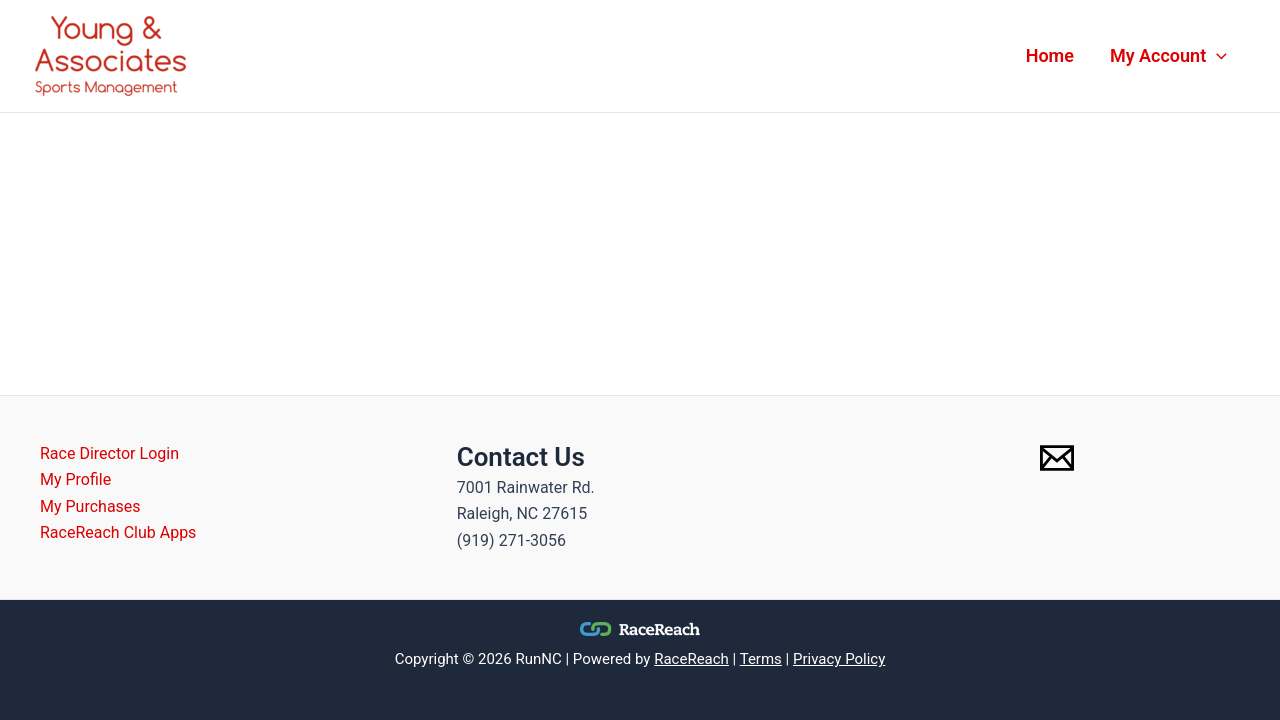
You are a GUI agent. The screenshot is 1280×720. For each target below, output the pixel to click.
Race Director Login (109, 453)
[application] (1216, 56)
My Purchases (90, 506)
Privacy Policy (839, 659)
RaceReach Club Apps (118, 532)
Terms (761, 659)
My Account (1168, 56)
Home (1050, 55)
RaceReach (691, 659)
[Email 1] (1057, 458)
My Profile (75, 479)
